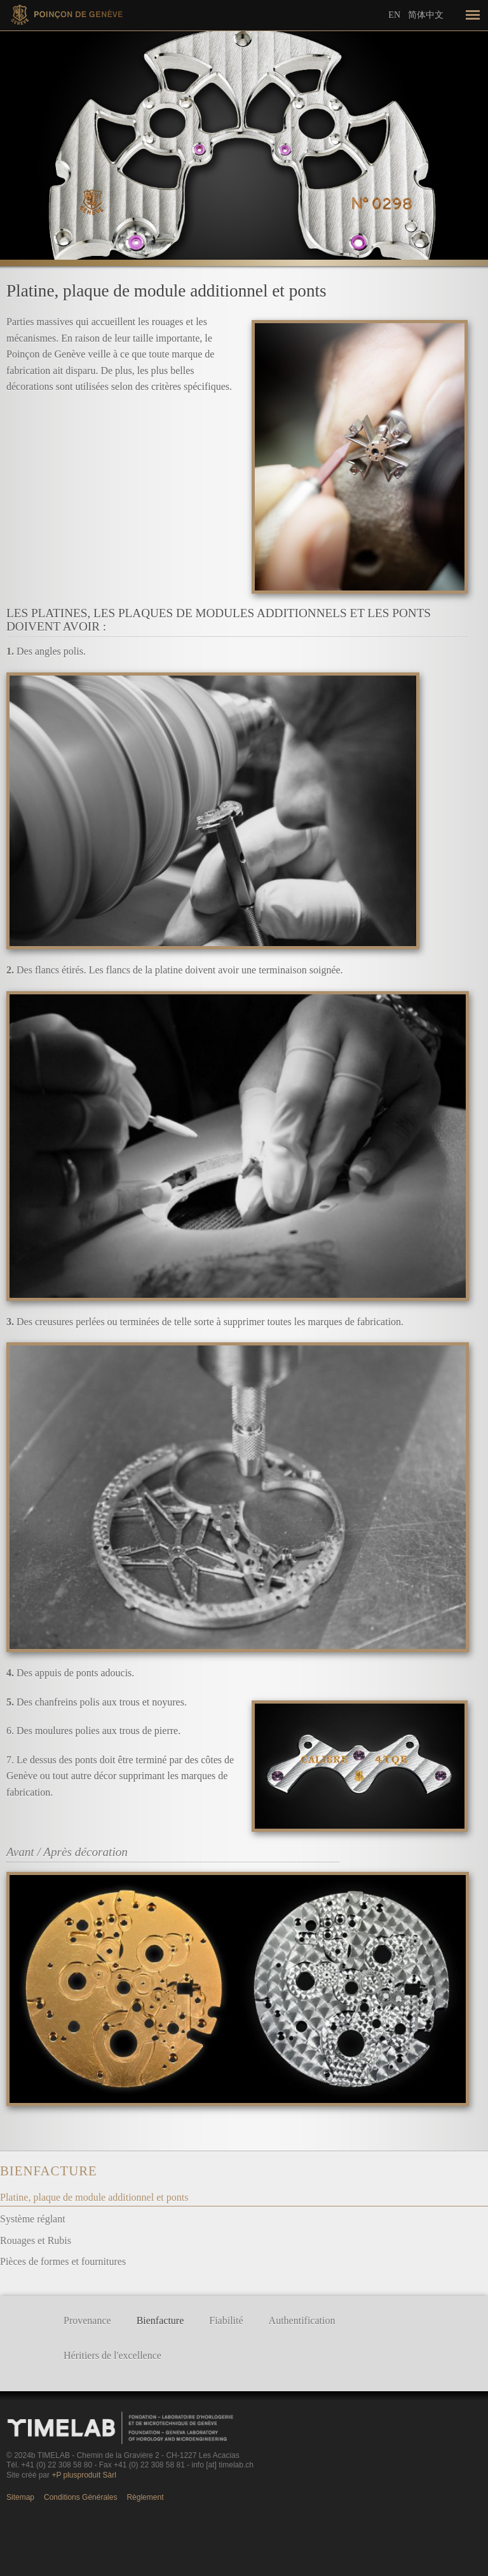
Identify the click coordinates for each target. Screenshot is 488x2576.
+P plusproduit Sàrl (83, 2475)
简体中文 (426, 15)
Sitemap (20, 2497)
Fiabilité (226, 2320)
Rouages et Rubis (35, 2240)
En (394, 15)
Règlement (144, 2497)
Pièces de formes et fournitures (63, 2261)
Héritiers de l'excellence (112, 2355)
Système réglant (32, 2218)
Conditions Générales (80, 2497)
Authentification (302, 2320)
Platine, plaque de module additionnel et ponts (94, 2197)
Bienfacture (48, 2170)
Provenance (87, 2320)
